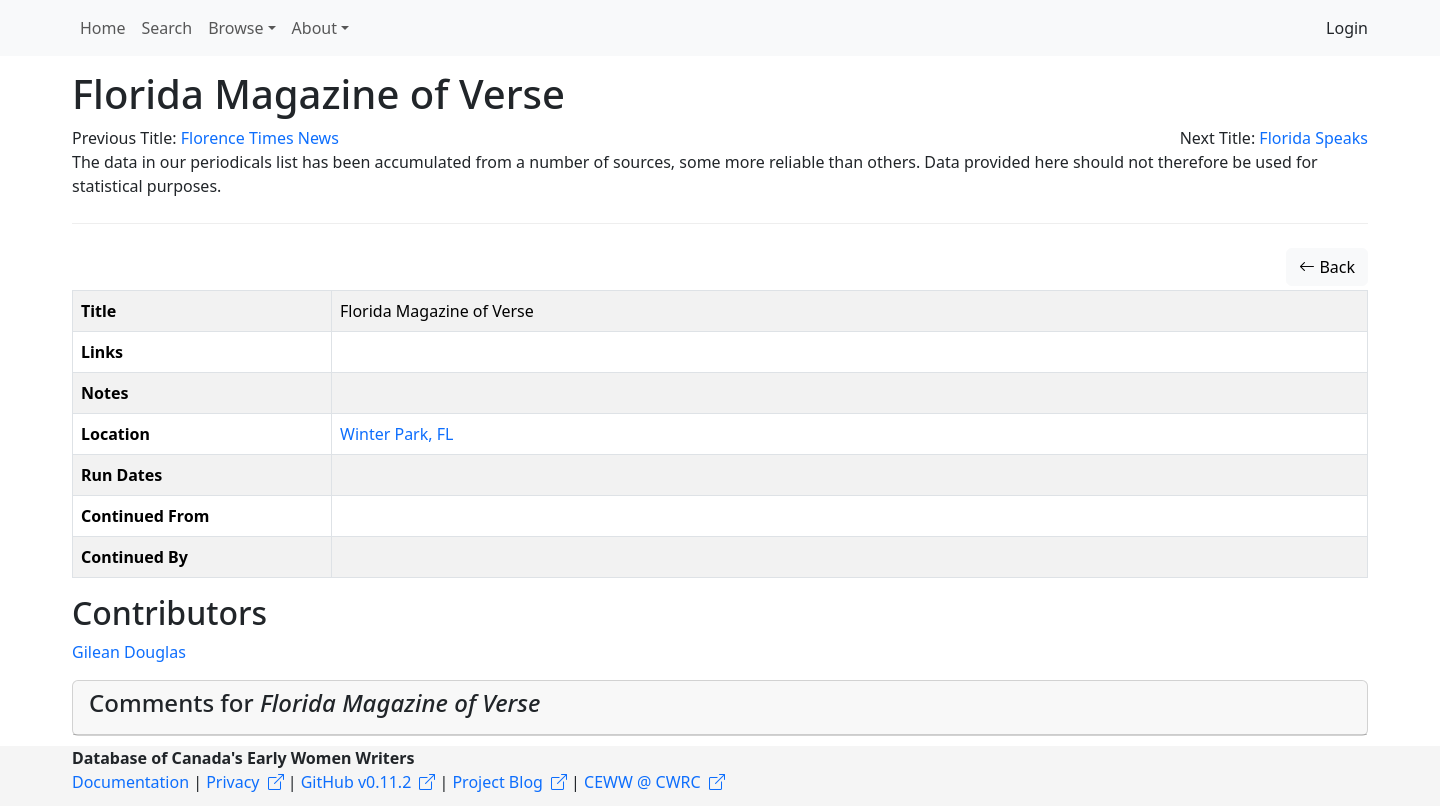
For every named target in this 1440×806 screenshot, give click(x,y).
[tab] (720, 708)
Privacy (232, 782)
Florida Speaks (1313, 138)
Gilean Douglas (129, 652)
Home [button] (103, 28)
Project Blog (497, 782)
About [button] (314, 28)
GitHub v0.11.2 (356, 782)
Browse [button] (235, 28)
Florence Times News (260, 138)
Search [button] (167, 28)
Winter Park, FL (396, 434)
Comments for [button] (314, 702)
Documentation (130, 782)
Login (1347, 28)
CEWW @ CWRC (642, 782)
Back (1327, 267)
